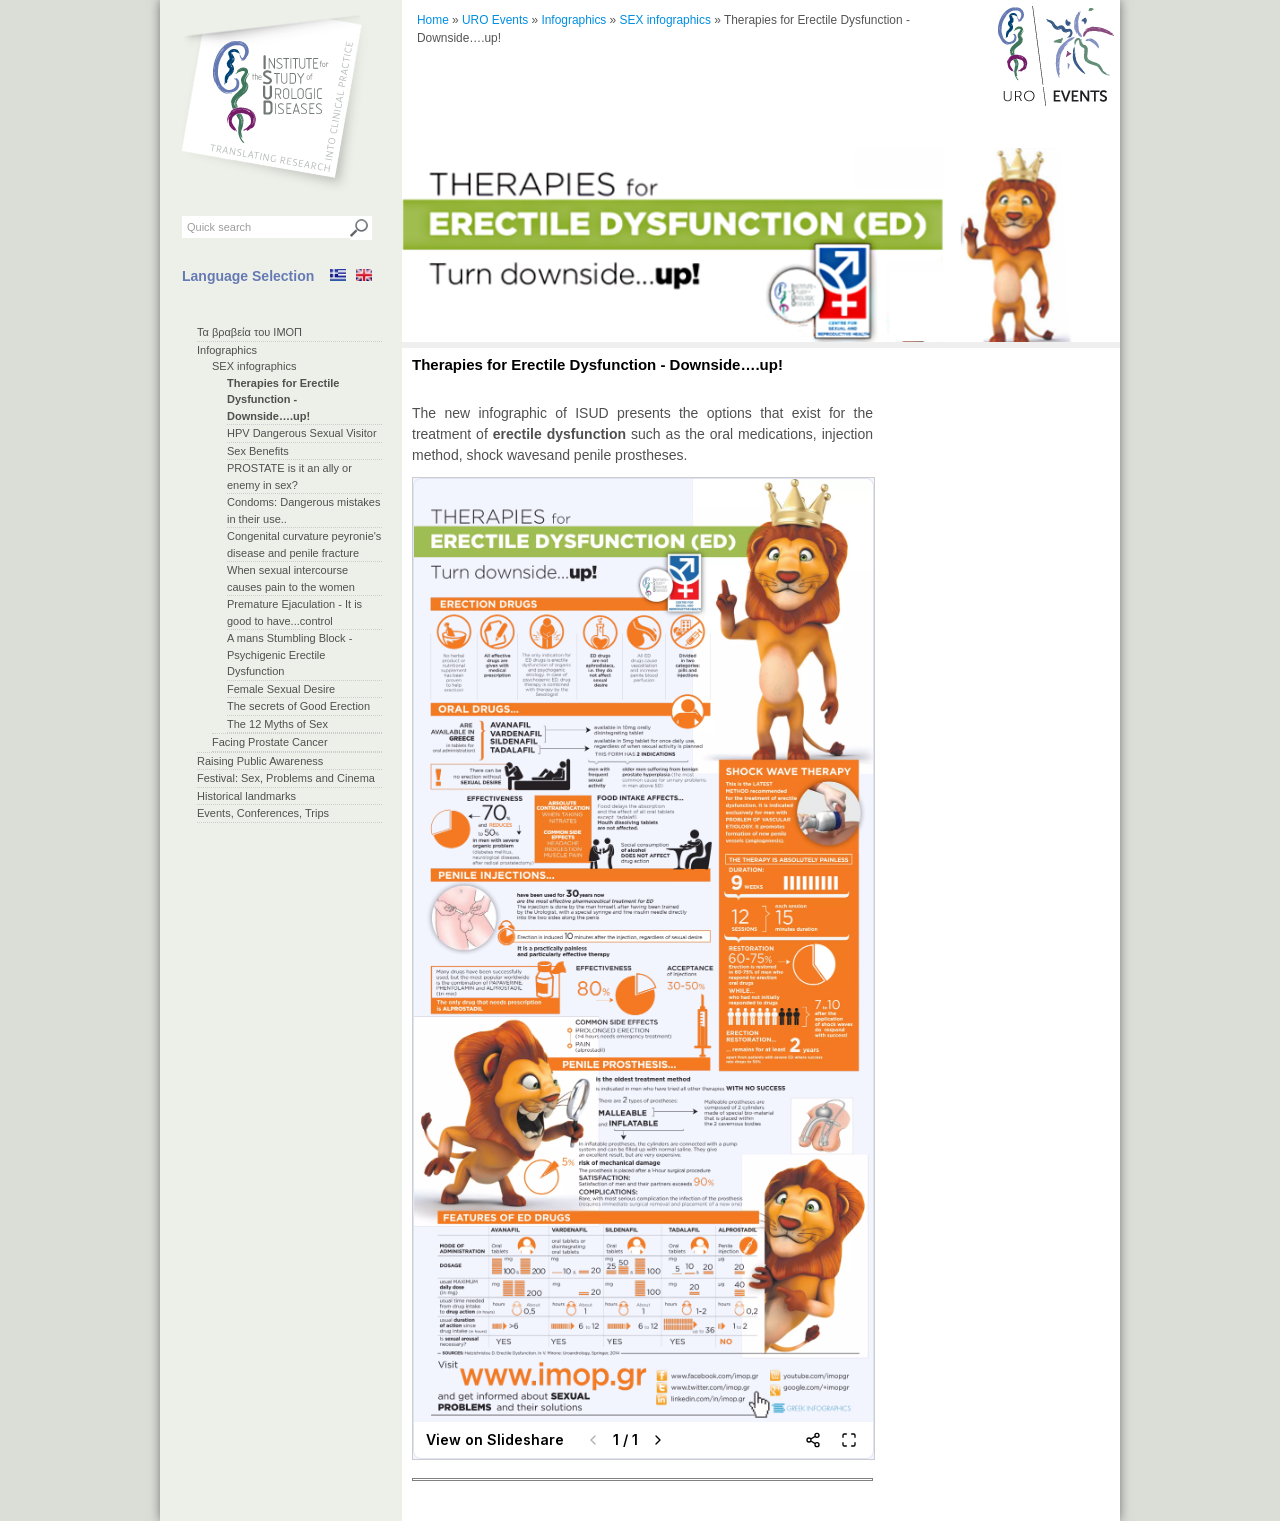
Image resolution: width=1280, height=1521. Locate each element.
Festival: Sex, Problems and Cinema (286, 778)
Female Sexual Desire (281, 689)
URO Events (495, 20)
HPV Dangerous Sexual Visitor (302, 433)
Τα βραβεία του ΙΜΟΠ (249, 332)
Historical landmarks (246, 796)
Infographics (227, 350)
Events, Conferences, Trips (263, 813)
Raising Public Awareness (260, 761)
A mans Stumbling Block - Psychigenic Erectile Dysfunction (289, 654)
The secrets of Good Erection (298, 706)
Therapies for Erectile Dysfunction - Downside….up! (283, 399)
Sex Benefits (258, 451)
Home (433, 20)
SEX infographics (254, 366)
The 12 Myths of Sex (277, 724)
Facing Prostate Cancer (270, 742)
